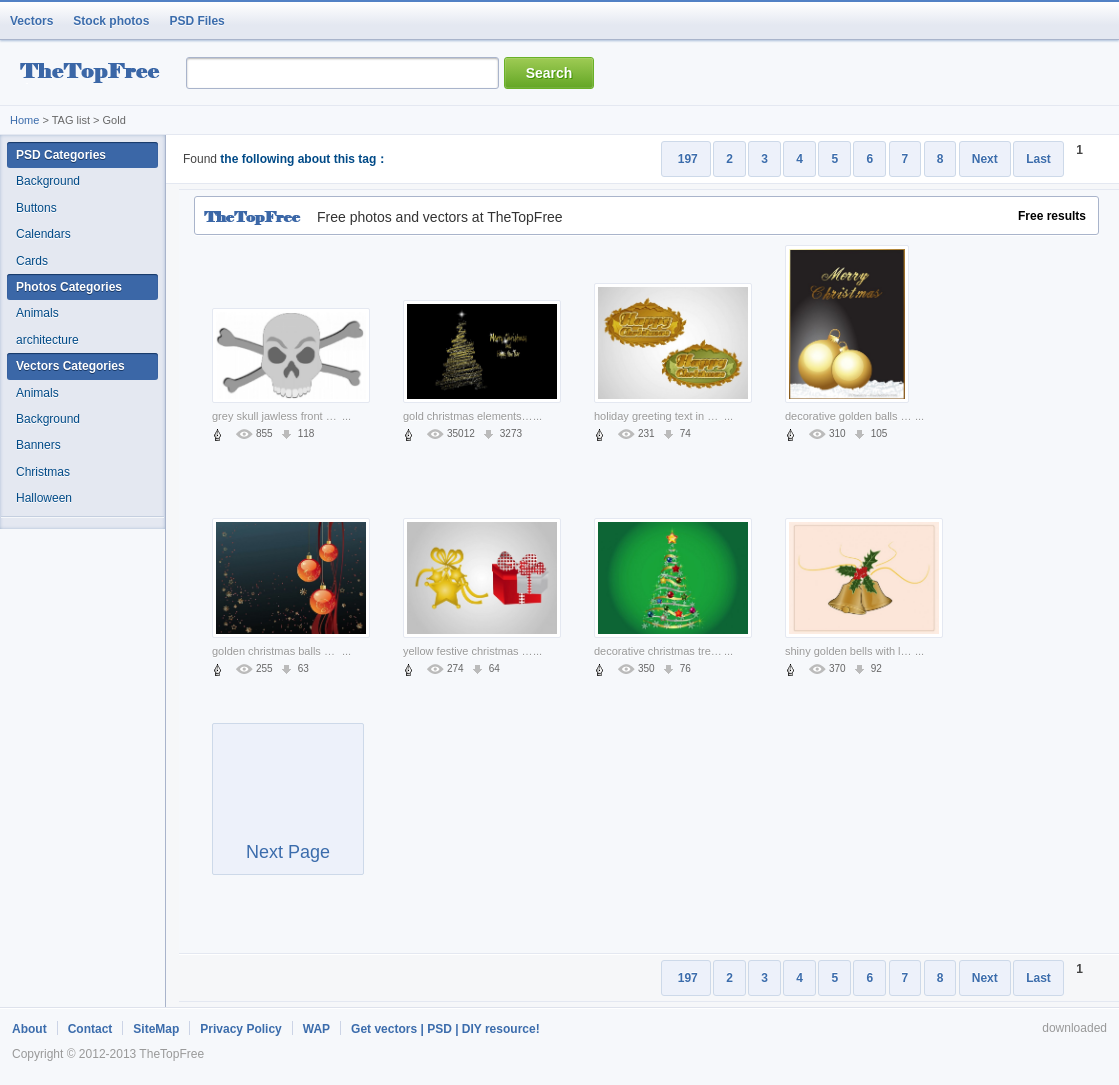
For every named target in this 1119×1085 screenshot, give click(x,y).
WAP (316, 1029)
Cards (32, 261)
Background (48, 181)
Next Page (288, 808)
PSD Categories (61, 155)
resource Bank (95, 73)
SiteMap (156, 1029)
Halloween (44, 498)
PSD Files (196, 21)
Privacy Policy (240, 1029)
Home (24, 120)
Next (985, 159)
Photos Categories (69, 287)
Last (1038, 159)
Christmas (43, 472)
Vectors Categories (70, 366)
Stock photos (111, 21)
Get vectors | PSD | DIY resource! (445, 1029)
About (29, 1029)
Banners (38, 445)
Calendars (43, 234)
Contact (90, 1029)
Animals (37, 313)
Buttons (36, 208)
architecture (47, 340)
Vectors (31, 21)
